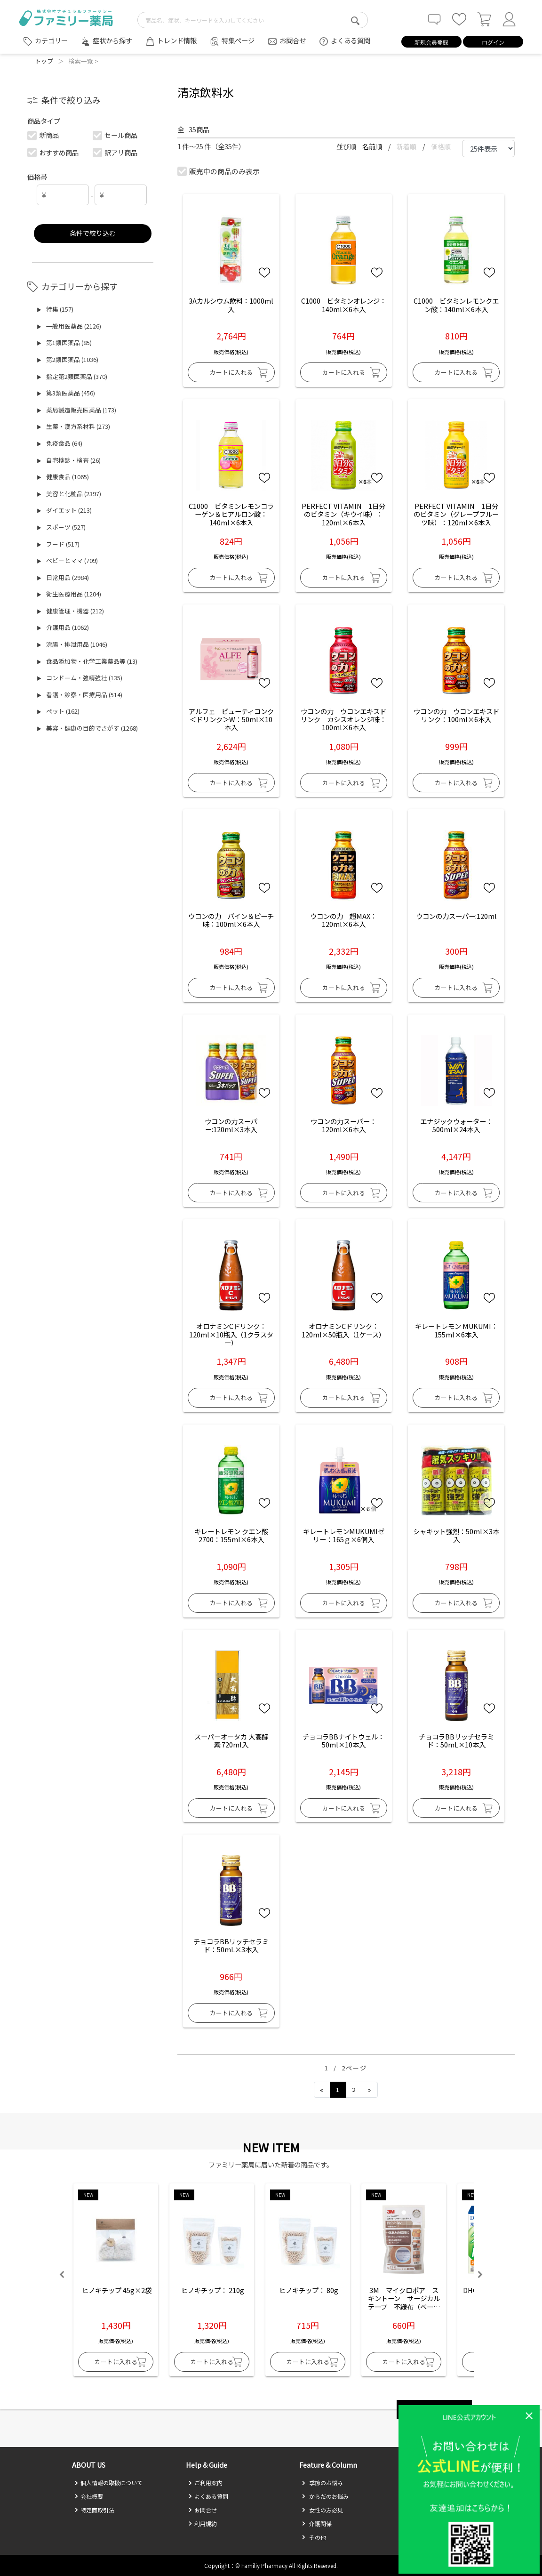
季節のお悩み (322, 2483)
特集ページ (238, 40)
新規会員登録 (431, 42)
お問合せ (292, 40)
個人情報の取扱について (108, 2483)
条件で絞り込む (93, 233)
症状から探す (112, 40)
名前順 (372, 146)
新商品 (43, 135)
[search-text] (252, 20)
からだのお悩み (325, 2496)
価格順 (441, 146)
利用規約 (202, 2524)
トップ (44, 60)
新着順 (407, 146)
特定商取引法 (94, 2510)
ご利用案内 (205, 2483)
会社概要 (88, 2496)
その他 (314, 2537)
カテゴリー (51, 40)
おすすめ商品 (53, 152)
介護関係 (317, 2524)
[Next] (370, 2090)
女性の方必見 (322, 2510)
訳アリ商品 (115, 152)
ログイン (493, 42)
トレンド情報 (177, 40)
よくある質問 (350, 40)
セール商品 (115, 135)
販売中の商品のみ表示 (218, 171)
